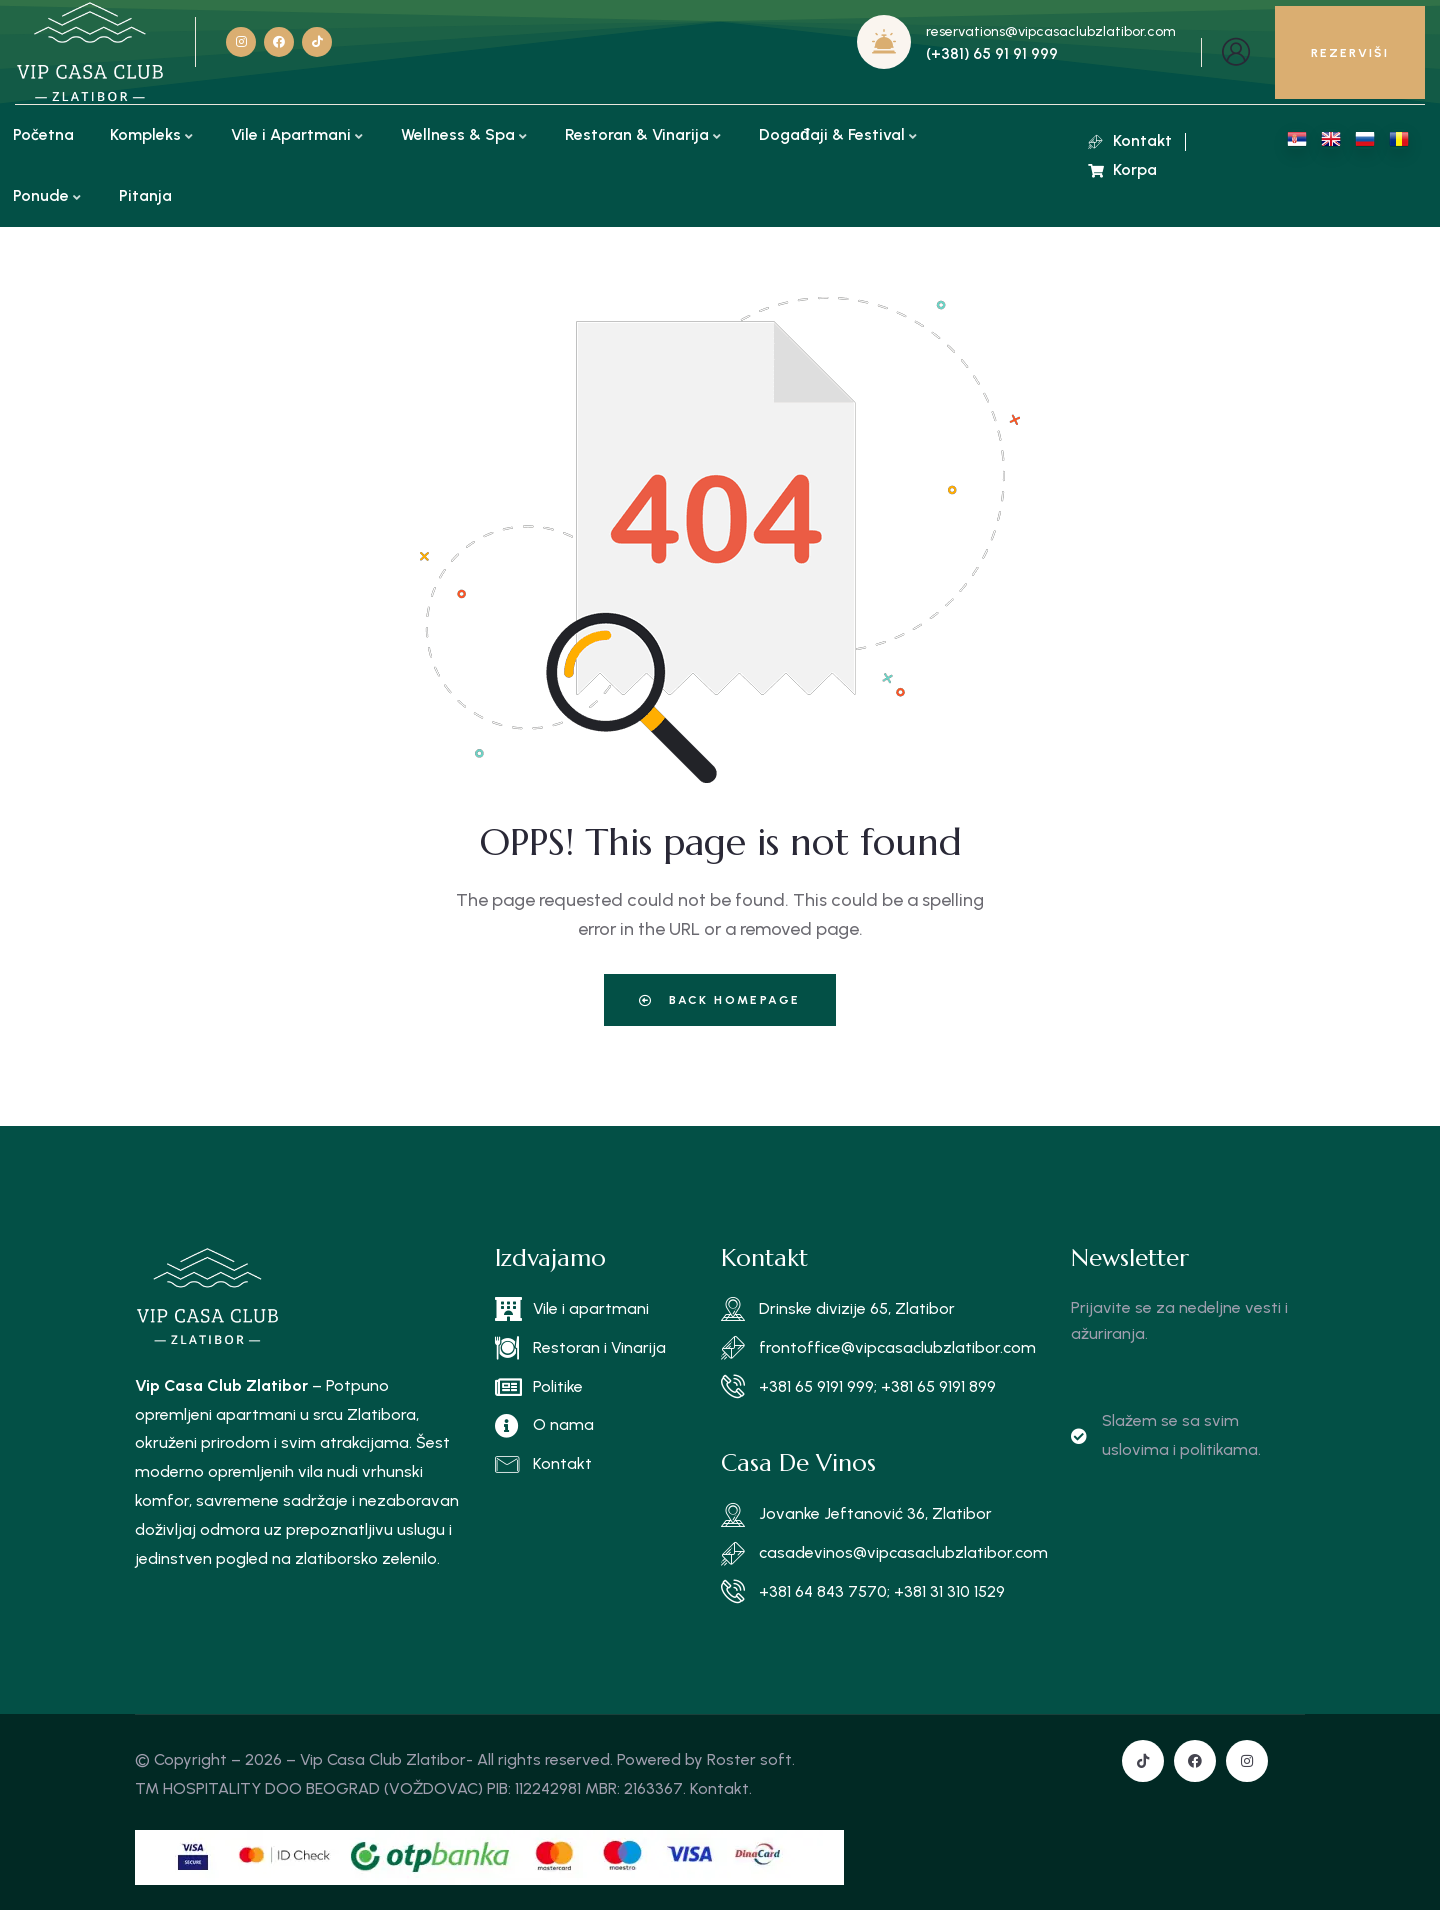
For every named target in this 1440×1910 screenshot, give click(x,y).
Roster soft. (751, 1759)
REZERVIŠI (1350, 53)
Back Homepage (719, 1000)
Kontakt (719, 1788)
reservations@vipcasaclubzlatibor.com (1051, 31)
